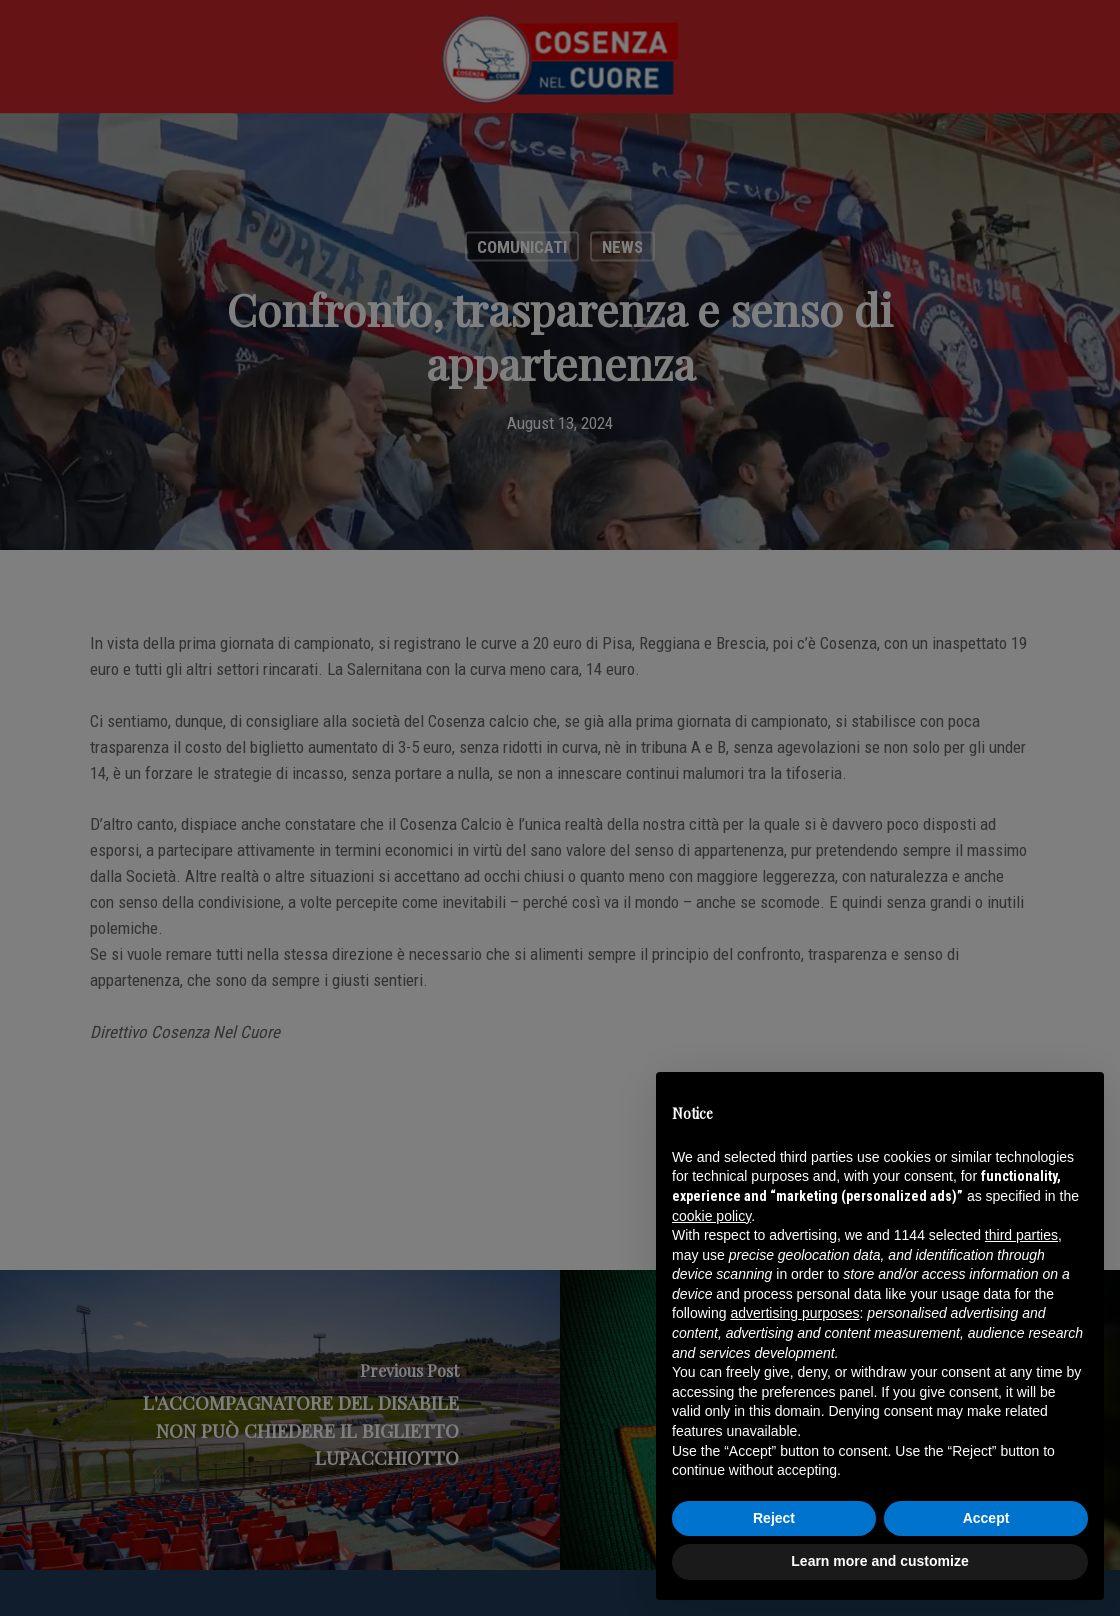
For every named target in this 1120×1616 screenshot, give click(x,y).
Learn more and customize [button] (879, 1561)
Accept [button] (986, 1518)
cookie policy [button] (711, 1216)
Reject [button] (774, 1518)
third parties (1021, 1235)
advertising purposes (794, 1313)
